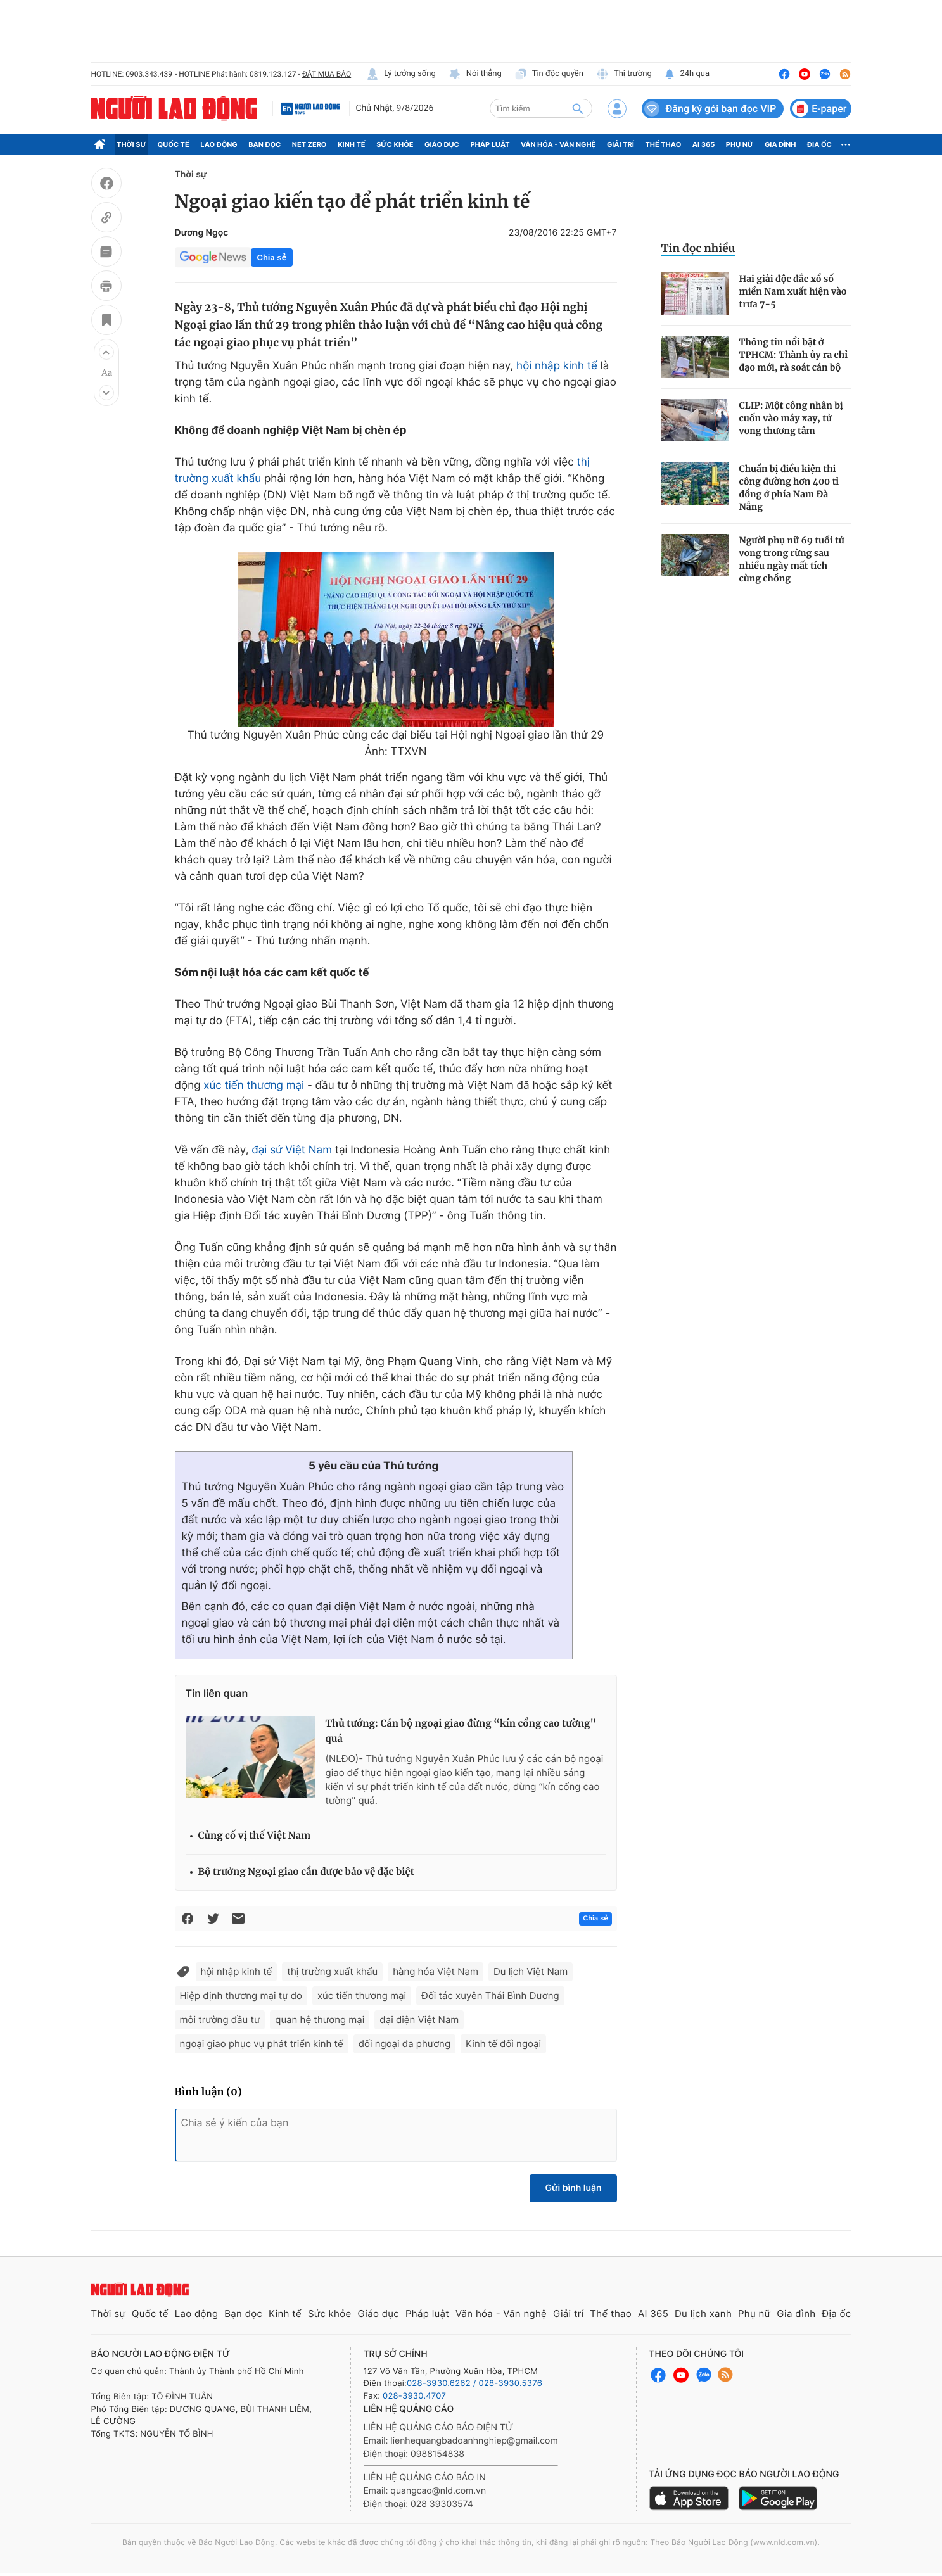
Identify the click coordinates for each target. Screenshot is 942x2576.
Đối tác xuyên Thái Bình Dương (490, 1995)
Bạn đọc (264, 144)
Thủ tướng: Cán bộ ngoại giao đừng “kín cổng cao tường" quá (461, 1731)
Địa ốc (819, 144)
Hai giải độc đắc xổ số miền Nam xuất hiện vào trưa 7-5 (793, 291)
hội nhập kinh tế (556, 366)
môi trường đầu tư (220, 2020)
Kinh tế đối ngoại (503, 2044)
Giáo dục (441, 144)
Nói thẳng (475, 74)
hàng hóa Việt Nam (435, 1971)
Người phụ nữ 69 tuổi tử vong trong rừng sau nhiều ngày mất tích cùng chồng (791, 559)
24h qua (687, 74)
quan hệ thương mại (319, 2020)
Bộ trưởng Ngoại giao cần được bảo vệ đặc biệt (306, 1872)
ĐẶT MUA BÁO (326, 74)
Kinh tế (352, 144)
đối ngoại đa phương (404, 2044)
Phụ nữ (740, 144)
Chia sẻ (271, 257)
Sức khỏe (394, 144)
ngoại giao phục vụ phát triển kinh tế (261, 2044)
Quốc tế (173, 144)
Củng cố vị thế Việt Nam (254, 1836)
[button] (106, 352)
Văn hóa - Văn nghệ (558, 144)
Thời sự (131, 144)
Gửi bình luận (573, 2188)
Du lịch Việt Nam (530, 1971)
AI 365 (703, 144)
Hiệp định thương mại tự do (241, 1995)
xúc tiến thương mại (253, 1085)
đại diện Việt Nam (419, 2020)
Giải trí (620, 144)
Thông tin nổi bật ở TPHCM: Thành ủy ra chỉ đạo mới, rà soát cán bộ (793, 354)
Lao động (219, 144)
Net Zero (309, 144)
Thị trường (624, 74)
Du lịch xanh (703, 2313)
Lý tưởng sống (401, 74)
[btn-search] (577, 108)
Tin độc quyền (548, 74)
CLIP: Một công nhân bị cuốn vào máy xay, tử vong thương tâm (791, 418)
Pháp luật (489, 144)
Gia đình (780, 144)
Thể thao (663, 144)
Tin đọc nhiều (698, 248)
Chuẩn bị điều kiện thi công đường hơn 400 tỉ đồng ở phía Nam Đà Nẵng (789, 487)
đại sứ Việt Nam (291, 1150)
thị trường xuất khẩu (332, 1971)
